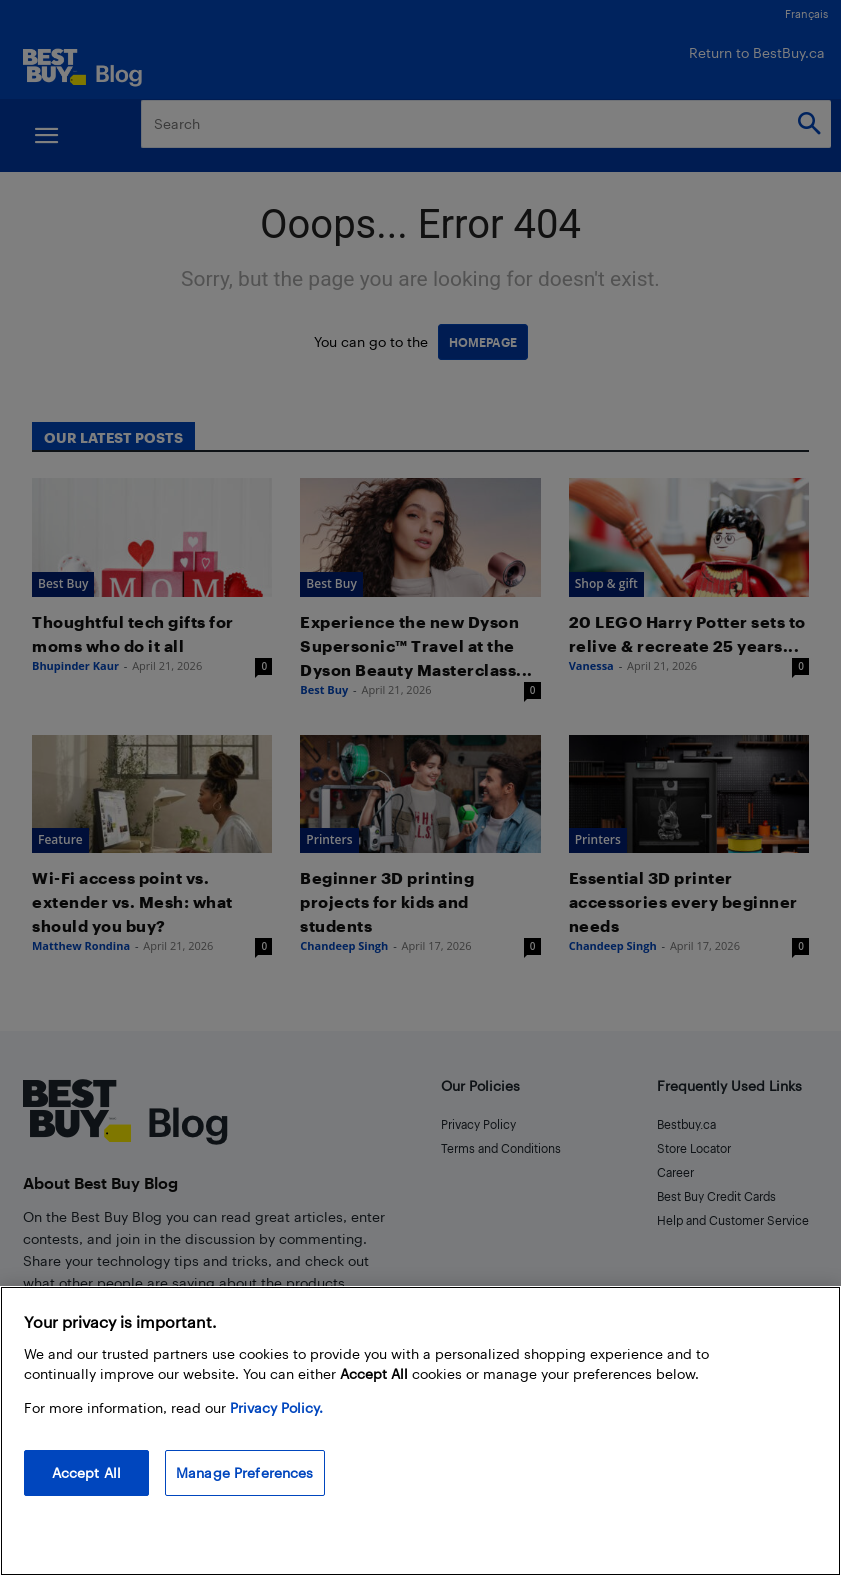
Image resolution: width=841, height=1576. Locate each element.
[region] (420, 1431)
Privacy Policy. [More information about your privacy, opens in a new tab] (276, 1407)
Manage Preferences (245, 1472)
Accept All (86, 1472)
